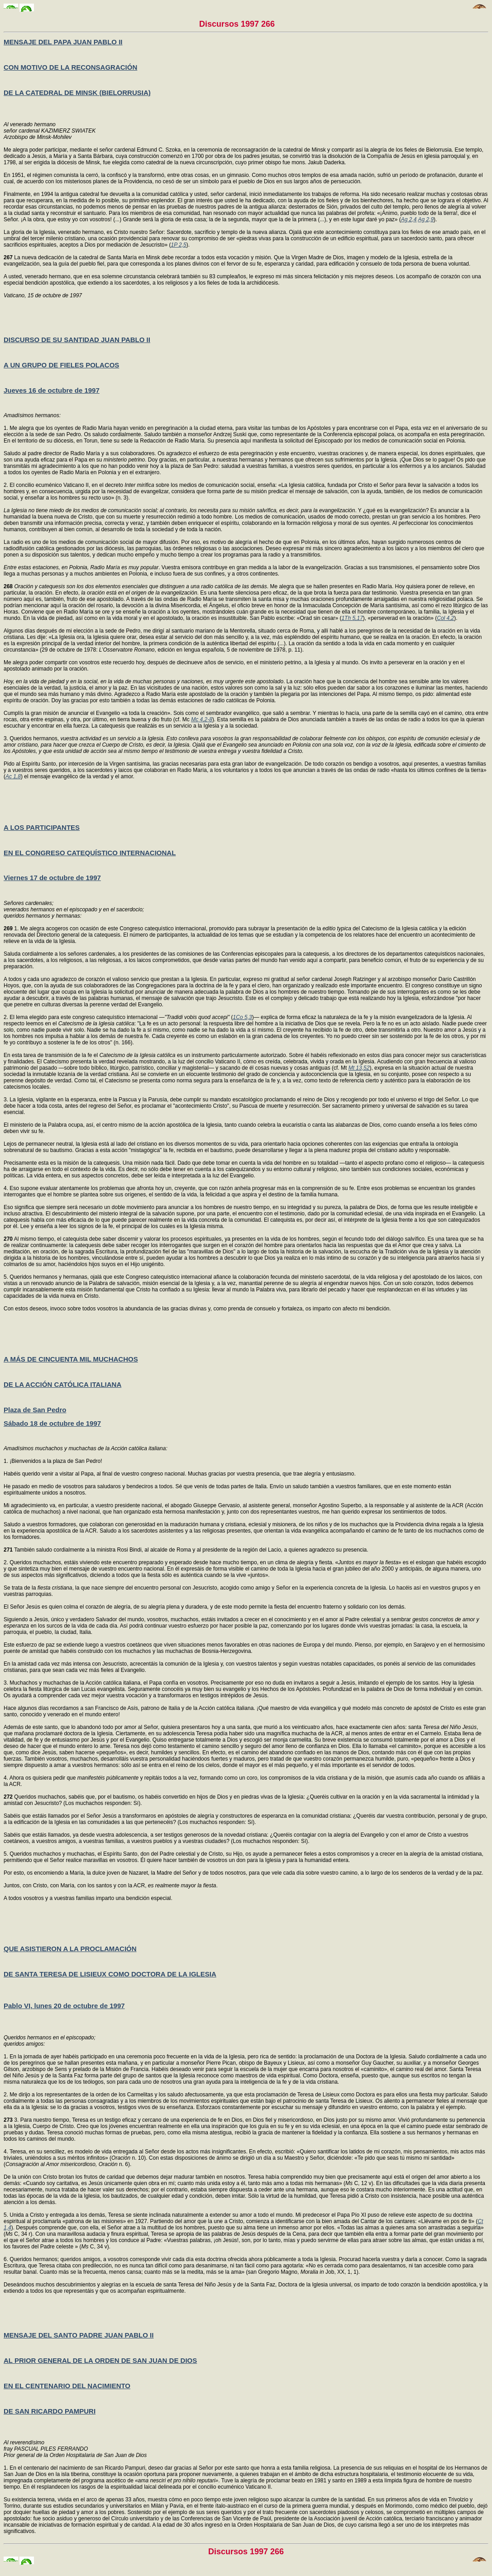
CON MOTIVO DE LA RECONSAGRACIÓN (70, 67)
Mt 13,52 (359, 1068)
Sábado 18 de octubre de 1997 (52, 1423)
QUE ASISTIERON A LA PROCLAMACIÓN (70, 1948)
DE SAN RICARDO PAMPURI (50, 2411)
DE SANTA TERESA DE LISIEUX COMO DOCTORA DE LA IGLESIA (110, 1974)
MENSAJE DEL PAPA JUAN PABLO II (63, 42)
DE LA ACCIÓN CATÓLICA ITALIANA (62, 1384)
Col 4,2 (445, 618)
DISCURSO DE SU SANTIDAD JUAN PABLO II (77, 339)
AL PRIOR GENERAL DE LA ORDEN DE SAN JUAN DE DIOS (100, 2360)
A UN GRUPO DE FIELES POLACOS (61, 365)
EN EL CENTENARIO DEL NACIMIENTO (67, 2386)
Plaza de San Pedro (35, 1410)
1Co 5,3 (242, 1017)
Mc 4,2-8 (201, 719)
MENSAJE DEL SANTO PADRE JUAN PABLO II (78, 2335)
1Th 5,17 (352, 618)
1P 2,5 (178, 245)
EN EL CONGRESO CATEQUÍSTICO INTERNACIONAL (90, 853)
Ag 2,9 (426, 219)
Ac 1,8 (13, 776)
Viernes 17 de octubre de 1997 (52, 877)
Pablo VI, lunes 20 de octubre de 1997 (64, 2005)
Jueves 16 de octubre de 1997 (52, 390)
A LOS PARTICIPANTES (42, 827)
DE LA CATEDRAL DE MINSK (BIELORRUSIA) (77, 92)
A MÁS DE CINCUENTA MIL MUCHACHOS (71, 1359)
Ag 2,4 (409, 219)
